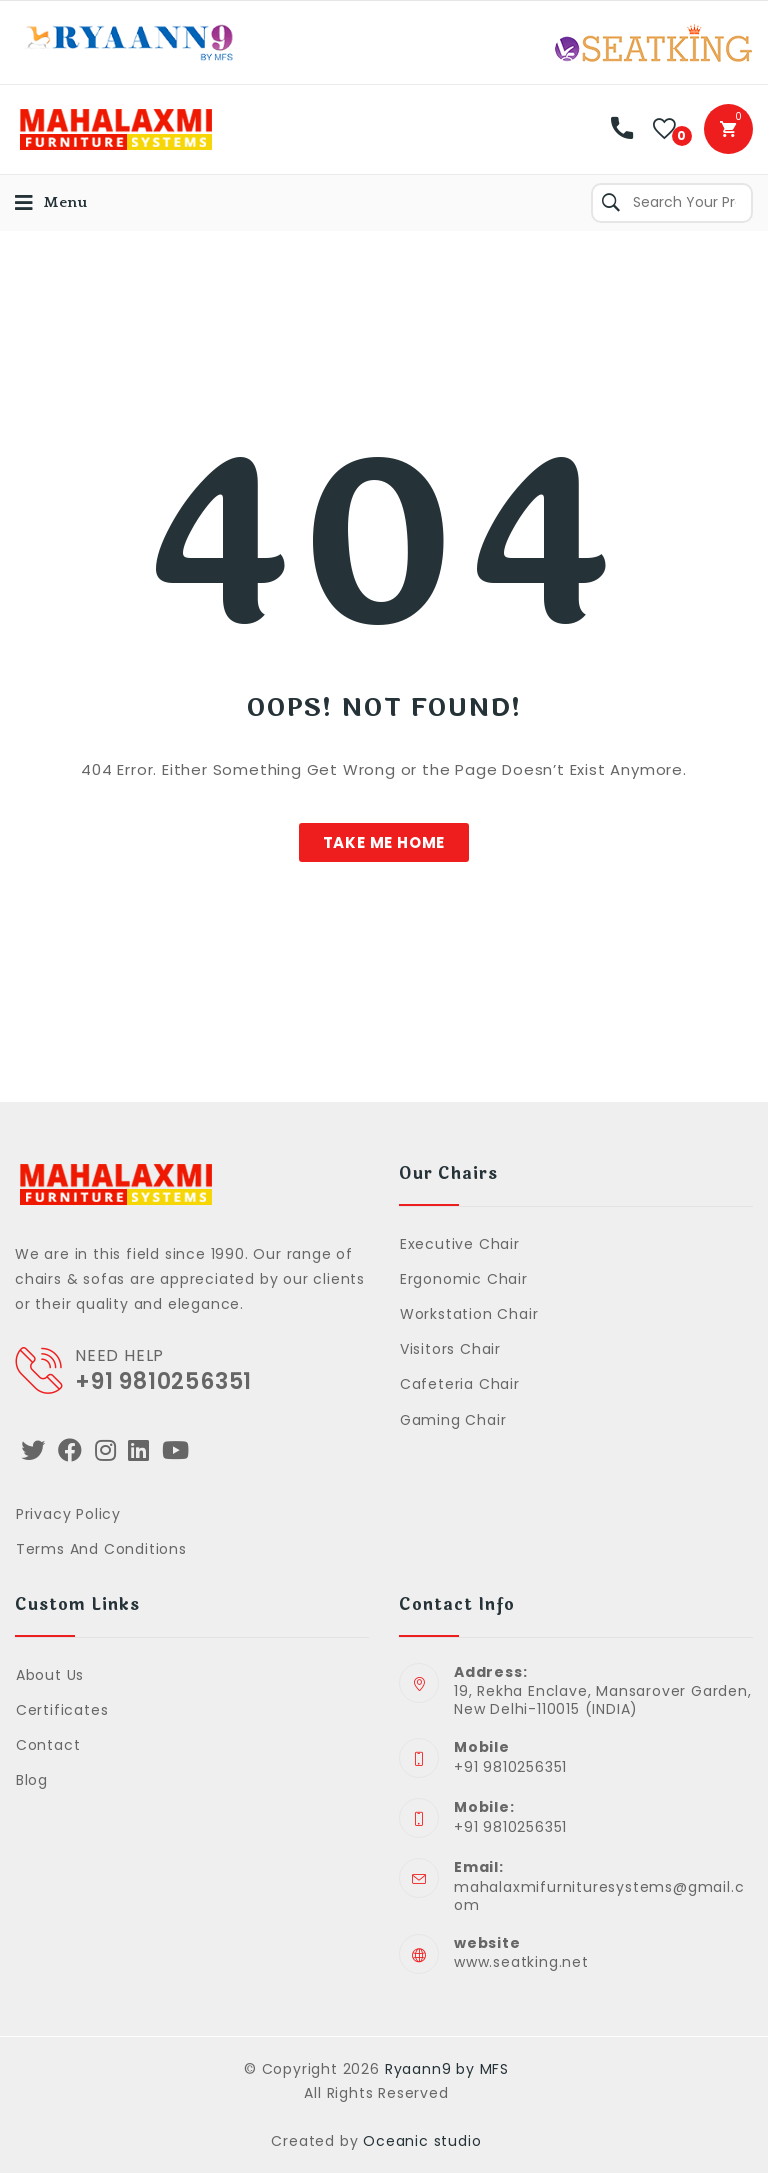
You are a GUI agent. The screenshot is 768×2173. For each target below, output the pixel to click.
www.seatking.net (521, 1962)
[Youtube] (176, 1450)
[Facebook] (70, 1450)
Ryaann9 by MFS (447, 2069)
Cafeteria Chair (460, 1384)
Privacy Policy (68, 1514)
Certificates (62, 1710)
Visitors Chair (450, 1349)
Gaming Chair (453, 1420)
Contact (48, 1745)
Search (611, 203)
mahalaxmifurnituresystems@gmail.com (599, 1896)
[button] (384, 842)
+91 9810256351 (163, 1381)
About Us (50, 1675)
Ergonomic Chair (464, 1279)
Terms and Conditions (101, 1549)
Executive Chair (460, 1244)
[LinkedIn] (139, 1450)
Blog (32, 1780)
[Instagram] (106, 1450)
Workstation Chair (469, 1314)
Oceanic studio (422, 2141)
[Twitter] (33, 1450)
